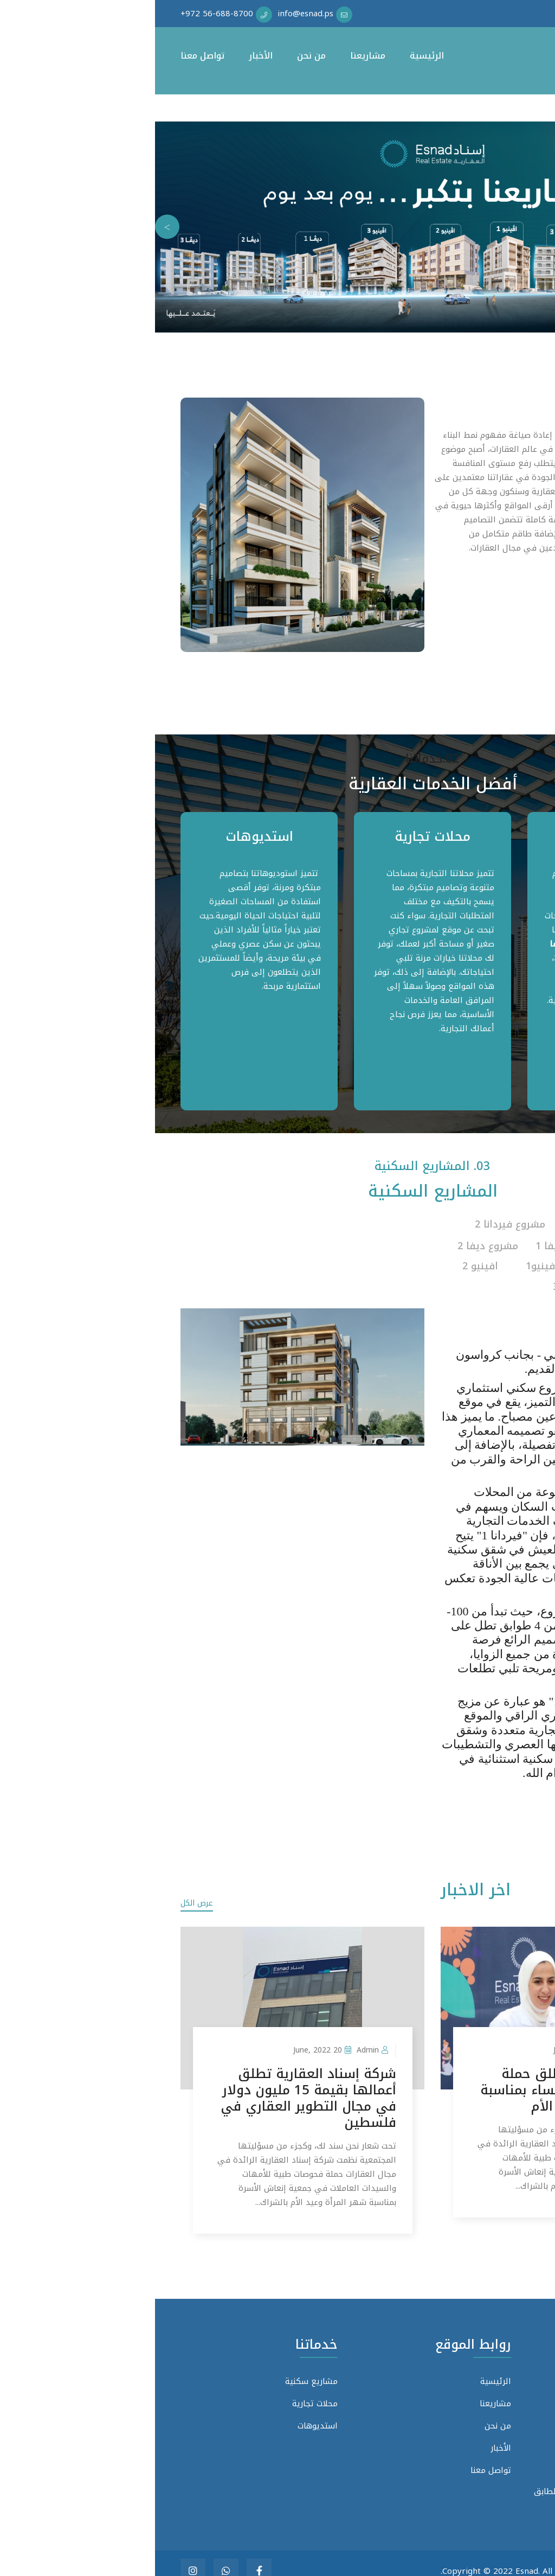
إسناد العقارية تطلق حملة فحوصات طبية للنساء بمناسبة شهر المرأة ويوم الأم (413, 2074)
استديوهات (104, 836)
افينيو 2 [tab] (325, 1259)
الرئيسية (272, 55)
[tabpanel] (451, 961)
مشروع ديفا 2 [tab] (332, 1243)
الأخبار (106, 55)
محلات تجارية (277, 836)
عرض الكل (41, 1887)
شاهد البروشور (474, 1306)
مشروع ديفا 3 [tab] (493, 1259)
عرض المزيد (475, 1783)
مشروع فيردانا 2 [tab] (355, 1225)
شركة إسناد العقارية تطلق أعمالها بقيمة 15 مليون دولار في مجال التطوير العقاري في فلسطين (153, 2082)
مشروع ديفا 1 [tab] (410, 1243)
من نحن (156, 55)
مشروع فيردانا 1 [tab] (477, 1225)
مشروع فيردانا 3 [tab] (494, 1243)
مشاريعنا (212, 55)
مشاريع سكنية (451, 836)
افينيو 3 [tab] (416, 1275)
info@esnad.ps (469, 2443)
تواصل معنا (47, 55)
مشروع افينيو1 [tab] (403, 1259)
